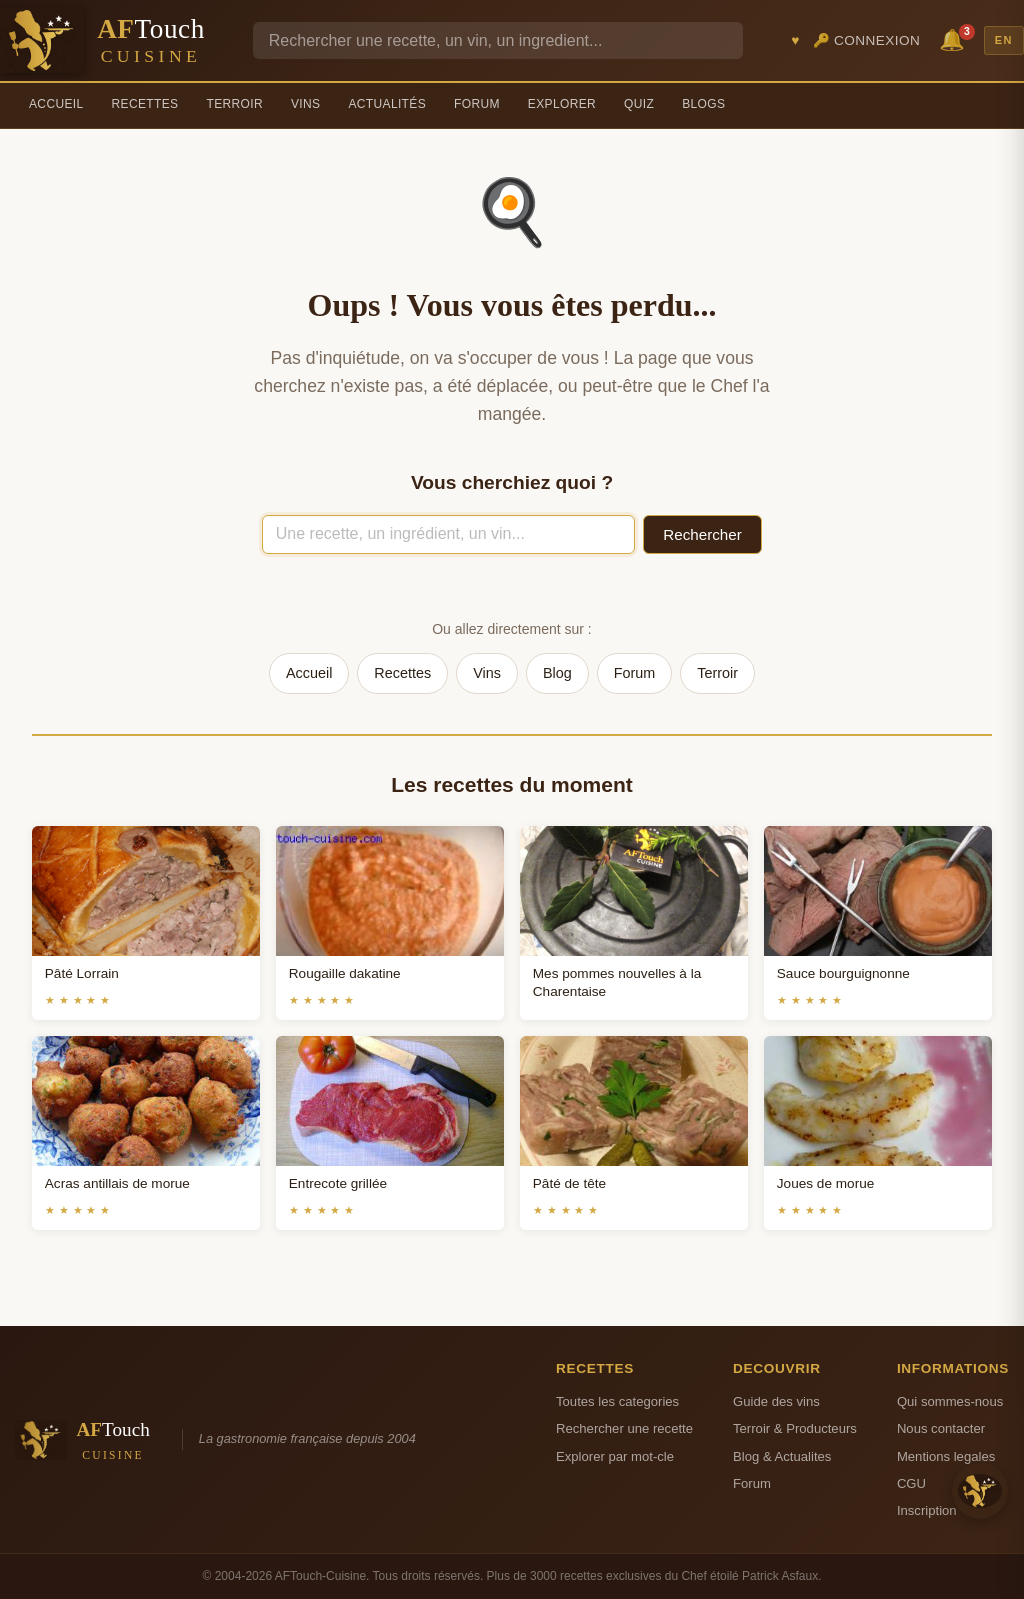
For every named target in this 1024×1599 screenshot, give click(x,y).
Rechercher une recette (624, 1428)
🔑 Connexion (867, 40)
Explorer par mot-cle (615, 1456)
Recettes (145, 104)
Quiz (639, 104)
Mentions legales (946, 1456)
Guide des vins (776, 1401)
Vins (305, 104)
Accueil (56, 104)
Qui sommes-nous (950, 1401)
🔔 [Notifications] (955, 38)
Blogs (703, 104)
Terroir (234, 104)
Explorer (562, 104)
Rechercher (702, 534)
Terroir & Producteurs (795, 1428)
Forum (477, 104)
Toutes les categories (617, 1401)
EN (1004, 40)
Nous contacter (941, 1428)
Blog (557, 673)
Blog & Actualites (782, 1456)
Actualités (387, 104)
